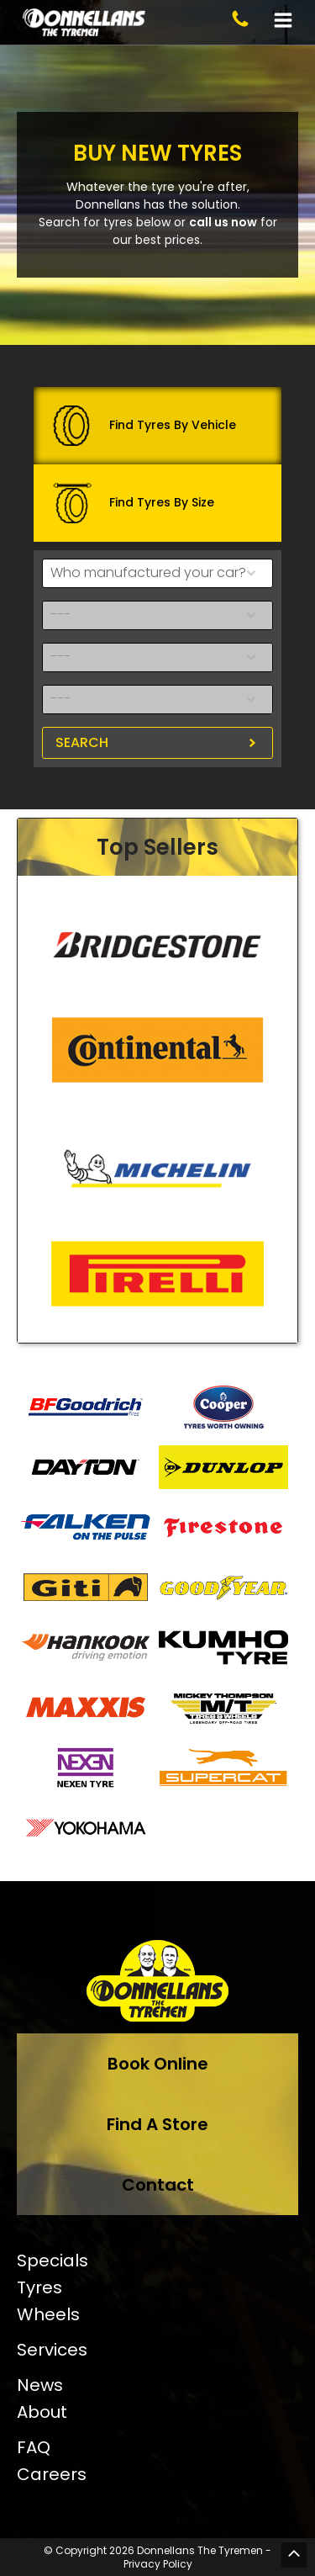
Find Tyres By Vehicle (144, 425)
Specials (52, 2260)
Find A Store (157, 2124)
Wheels (48, 2314)
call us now (223, 222)
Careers (52, 2474)
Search (81, 742)
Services (52, 2349)
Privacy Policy (157, 2563)
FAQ (33, 2447)
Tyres (39, 2287)
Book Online (158, 2063)
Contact (158, 2185)
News (40, 2385)
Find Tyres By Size (133, 503)
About (42, 2412)
